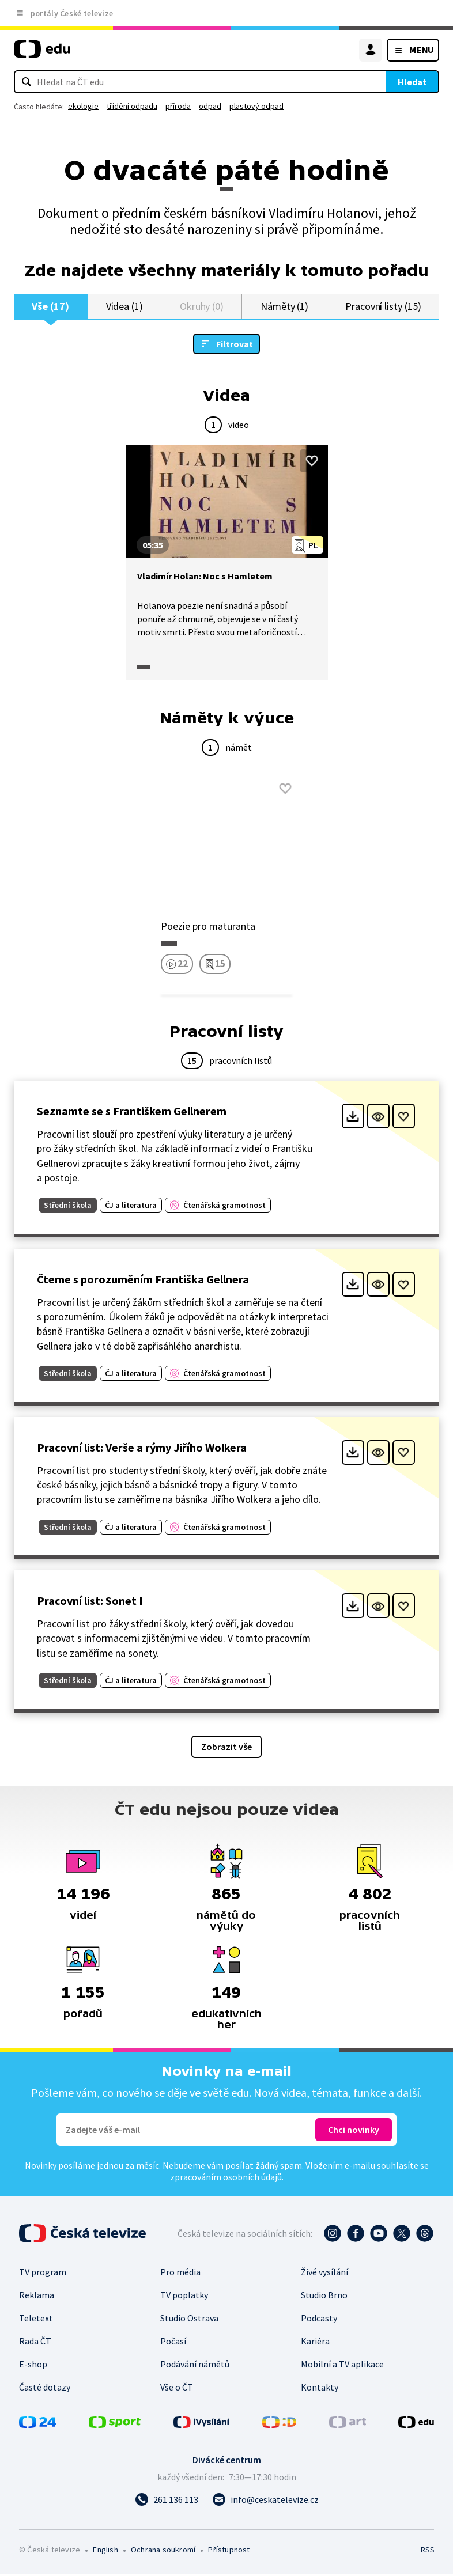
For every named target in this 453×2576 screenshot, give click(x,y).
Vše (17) (50, 307)
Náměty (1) (284, 307)
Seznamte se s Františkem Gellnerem (131, 1113)
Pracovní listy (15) (383, 307)
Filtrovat (234, 346)
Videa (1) (124, 307)
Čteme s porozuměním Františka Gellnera (143, 1281)
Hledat (412, 82)
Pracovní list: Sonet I (90, 1603)
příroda (178, 106)
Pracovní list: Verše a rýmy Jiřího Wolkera (142, 1449)
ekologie (83, 106)
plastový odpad (256, 106)
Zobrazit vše (226, 1749)
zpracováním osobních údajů (226, 2179)
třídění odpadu (132, 106)
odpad (210, 106)
